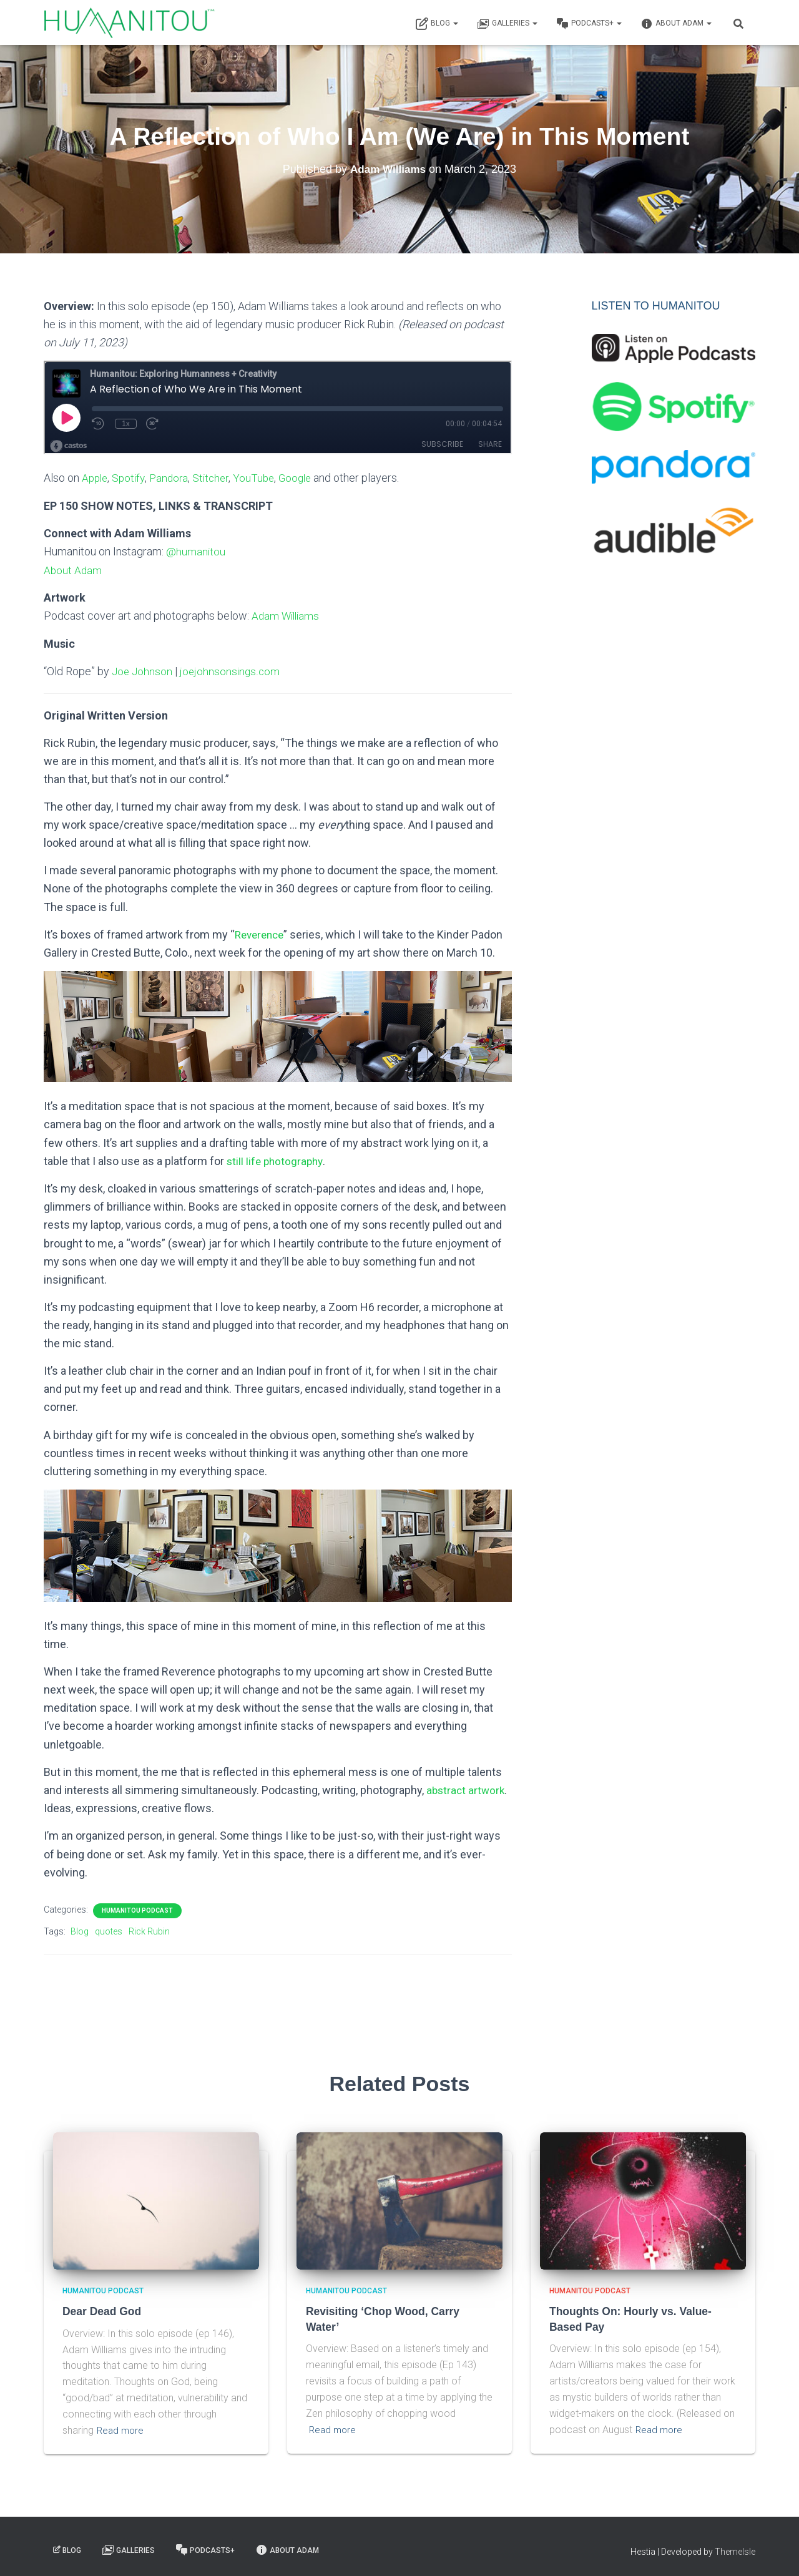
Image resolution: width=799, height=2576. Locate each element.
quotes (108, 1929)
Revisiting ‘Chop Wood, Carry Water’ (398, 2309)
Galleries (507, 23)
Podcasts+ (589, 23)
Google (304, 477)
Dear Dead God (100, 2309)
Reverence (261, 932)
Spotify (131, 477)
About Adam (676, 23)
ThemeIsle (735, 2549)
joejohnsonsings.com (232, 669)
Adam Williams (287, 615)
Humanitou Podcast (137, 1908)
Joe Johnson (143, 669)
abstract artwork (466, 1787)
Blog (437, 23)
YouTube (261, 477)
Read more (121, 2427)
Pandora (173, 477)
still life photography (276, 1159)
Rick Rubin (149, 1929)
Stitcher (217, 477)
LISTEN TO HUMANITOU (656, 306)
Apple (96, 477)
